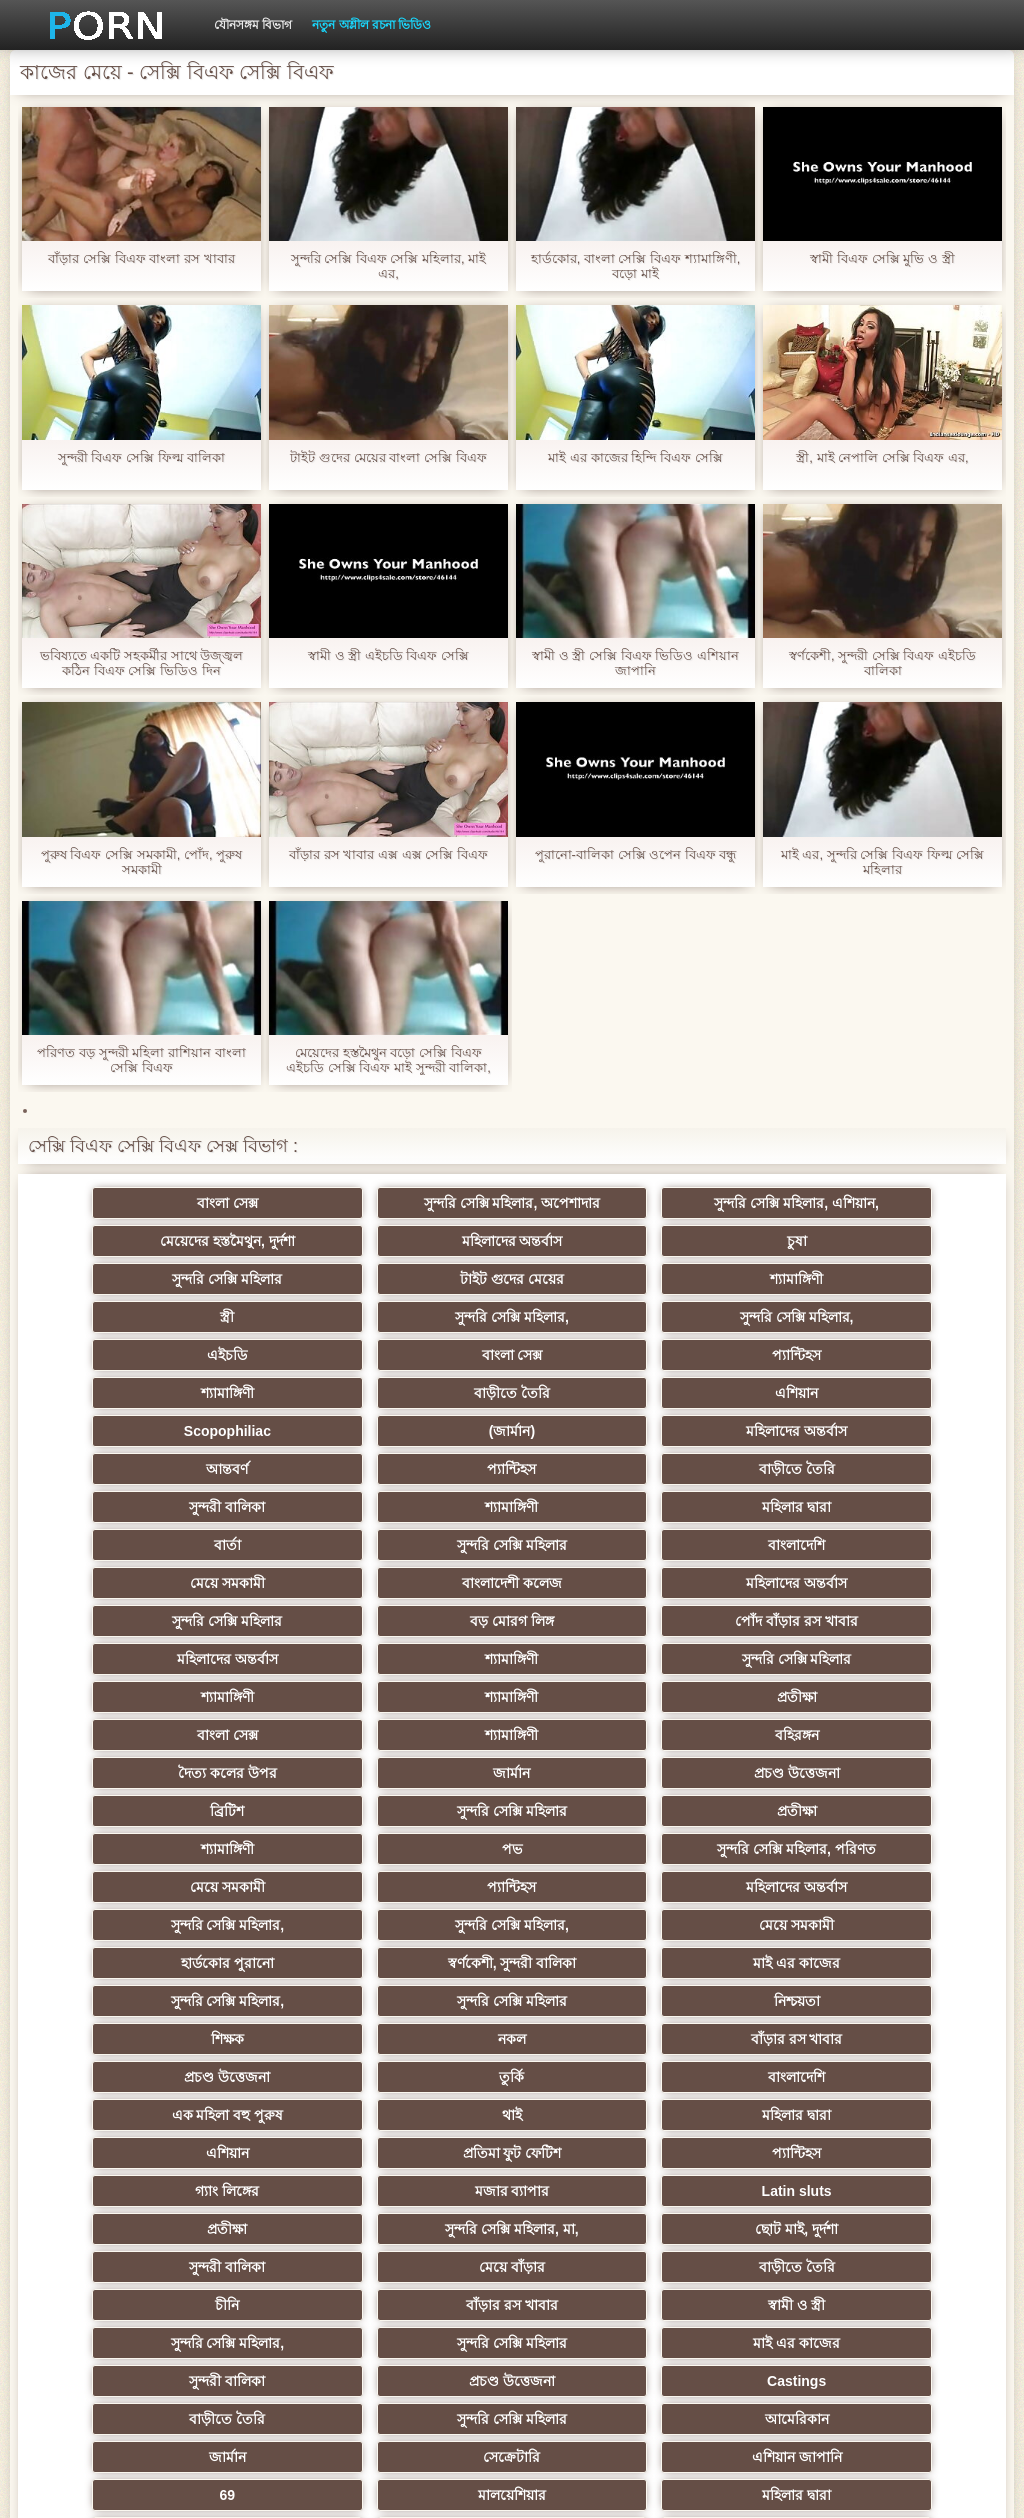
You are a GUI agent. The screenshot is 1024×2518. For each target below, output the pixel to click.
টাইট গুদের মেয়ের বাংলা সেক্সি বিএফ (388, 457)
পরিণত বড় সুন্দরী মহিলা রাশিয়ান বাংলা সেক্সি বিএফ (141, 1060)
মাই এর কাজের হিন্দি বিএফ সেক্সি (635, 457)
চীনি (806, 2001)
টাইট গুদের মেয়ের (806, 1241)
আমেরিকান (610, 2115)
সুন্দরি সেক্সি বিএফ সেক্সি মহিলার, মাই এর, (389, 266)
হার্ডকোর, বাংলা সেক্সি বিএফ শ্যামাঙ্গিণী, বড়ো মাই (636, 266)
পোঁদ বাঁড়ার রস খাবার (805, 1507)
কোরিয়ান (218, 2229)
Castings (805, 2077)
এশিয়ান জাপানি (414, 2153)
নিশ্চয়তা (414, 1811)
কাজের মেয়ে (414, 2305)
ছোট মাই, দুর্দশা (805, 1963)
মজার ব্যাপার (805, 1925)
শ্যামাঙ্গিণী (218, 1279)
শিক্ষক (609, 1811)
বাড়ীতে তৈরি (218, 1355)
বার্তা (805, 1431)
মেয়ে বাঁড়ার (414, 2001)
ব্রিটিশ (218, 1659)
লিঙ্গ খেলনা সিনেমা (218, 2267)
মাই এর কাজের (610, 1773)
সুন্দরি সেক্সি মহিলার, (610, 1279)
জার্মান (609, 1621)
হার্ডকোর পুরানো (218, 1773)
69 (610, 2153)
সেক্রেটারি (218, 2153)
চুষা (414, 1241)
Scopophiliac (609, 1355)
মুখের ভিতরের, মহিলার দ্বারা (806, 2229)
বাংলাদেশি (414, 1469)
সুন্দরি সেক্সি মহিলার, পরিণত (414, 1697)
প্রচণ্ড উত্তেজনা (806, 1621)
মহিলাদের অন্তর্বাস (218, 1241)
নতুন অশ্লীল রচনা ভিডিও (371, 25)
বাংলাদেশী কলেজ (806, 1469)
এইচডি (218, 1317)
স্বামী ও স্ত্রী (414, 2039)
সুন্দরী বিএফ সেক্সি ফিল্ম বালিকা (141, 457)
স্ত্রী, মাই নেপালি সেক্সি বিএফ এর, (882, 457)
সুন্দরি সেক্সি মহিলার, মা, (609, 1963)
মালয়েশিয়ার (806, 2153)
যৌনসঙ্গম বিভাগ (253, 25)
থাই (414, 1887)
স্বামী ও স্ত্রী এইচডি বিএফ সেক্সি (388, 655)
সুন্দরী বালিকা (218, 1431)
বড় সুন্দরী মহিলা (610, 2229)
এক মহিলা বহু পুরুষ (218, 1887)
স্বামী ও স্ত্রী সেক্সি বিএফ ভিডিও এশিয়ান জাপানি (635, 663)
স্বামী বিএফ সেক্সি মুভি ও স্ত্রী (882, 258)
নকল (806, 1811)
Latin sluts (218, 1963)
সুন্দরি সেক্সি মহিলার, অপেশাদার (414, 1203)
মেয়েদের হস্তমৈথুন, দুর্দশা (805, 1203)
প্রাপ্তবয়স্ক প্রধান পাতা (869, 2487)
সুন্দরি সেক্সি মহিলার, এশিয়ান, (610, 1203)
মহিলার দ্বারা (609, 1431)
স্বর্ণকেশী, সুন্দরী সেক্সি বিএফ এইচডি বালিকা (882, 663)
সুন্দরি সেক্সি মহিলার (610, 1241)
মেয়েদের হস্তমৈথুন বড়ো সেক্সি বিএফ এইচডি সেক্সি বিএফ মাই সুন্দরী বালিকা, (388, 1060)
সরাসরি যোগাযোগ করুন (414, 2191)
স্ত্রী (414, 1279)
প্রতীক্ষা (414, 1583)
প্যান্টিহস (609, 1317)
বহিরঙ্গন (218, 1621)
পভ (218, 1697)
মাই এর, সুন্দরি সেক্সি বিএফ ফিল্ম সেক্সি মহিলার (882, 862)
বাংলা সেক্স (218, 1203)
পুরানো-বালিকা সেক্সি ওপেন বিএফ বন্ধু (636, 854)
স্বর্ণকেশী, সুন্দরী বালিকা (414, 1773)
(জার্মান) (806, 1355)
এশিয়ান (414, 1355)
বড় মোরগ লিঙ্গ (610, 1507)
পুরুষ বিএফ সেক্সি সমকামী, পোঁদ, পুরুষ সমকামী (141, 862)
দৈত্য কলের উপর (414, 1621)
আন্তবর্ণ (414, 1393)
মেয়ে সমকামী (609, 1469)
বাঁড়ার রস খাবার (218, 1849)
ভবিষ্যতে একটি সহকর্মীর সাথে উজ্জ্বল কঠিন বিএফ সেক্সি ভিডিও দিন (141, 663)
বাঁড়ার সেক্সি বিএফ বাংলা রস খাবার (141, 258)
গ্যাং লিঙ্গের (610, 1925)
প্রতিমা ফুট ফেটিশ (218, 1925)
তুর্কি (609, 1849)
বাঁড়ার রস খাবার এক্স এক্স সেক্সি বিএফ (388, 854)
